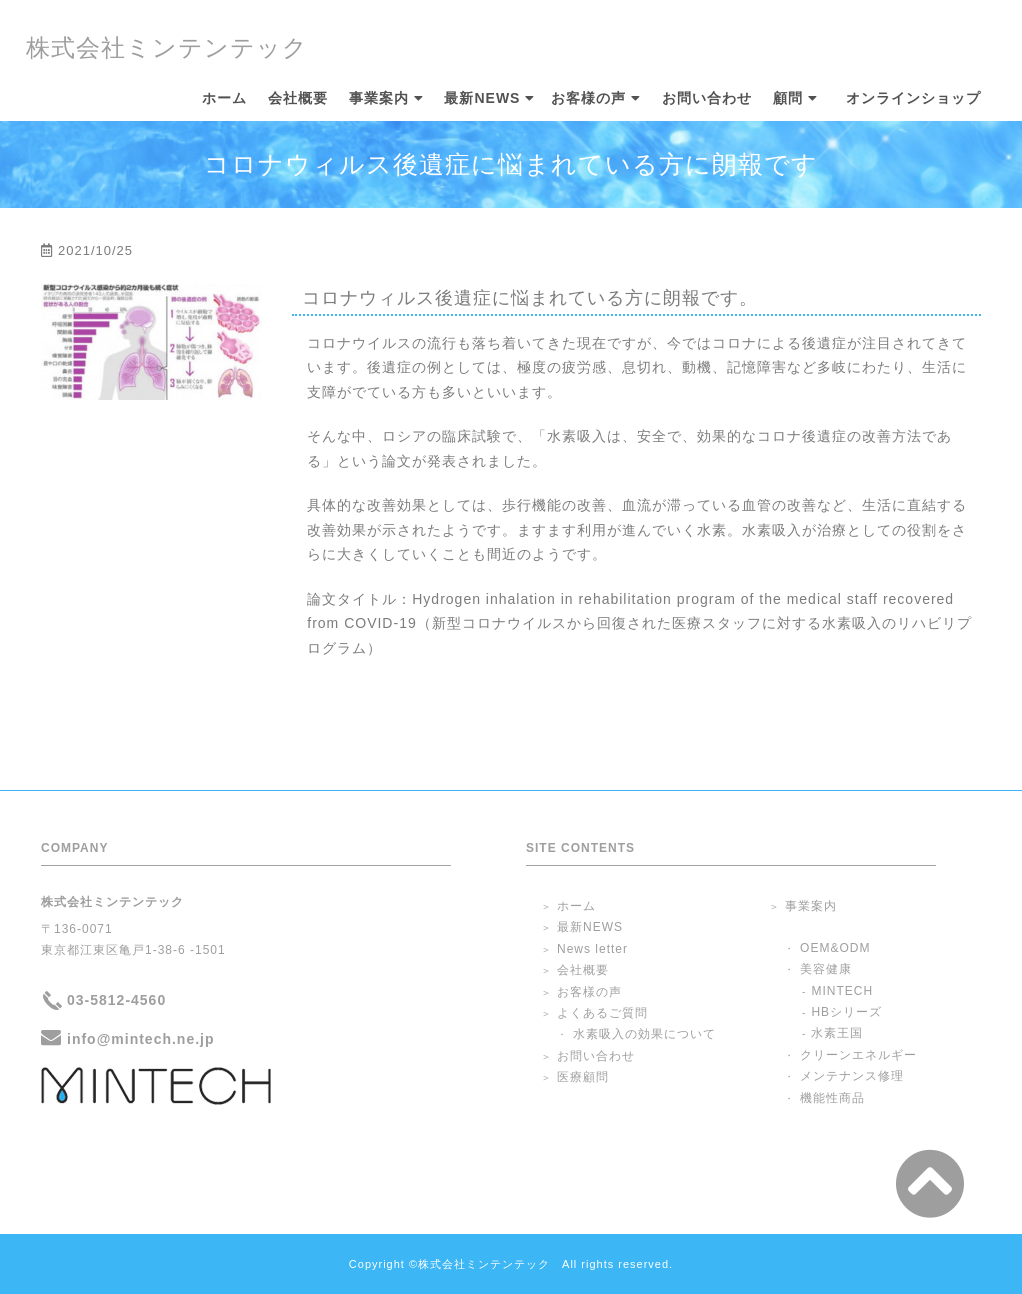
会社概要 (298, 98)
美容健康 (826, 969)
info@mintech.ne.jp (141, 1039)
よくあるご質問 (602, 1013)
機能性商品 (832, 1098)
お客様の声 (588, 98)
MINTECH (842, 991)
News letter (592, 949)
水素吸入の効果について (644, 1034)
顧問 (788, 98)
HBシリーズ (846, 1012)
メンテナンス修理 (852, 1076)
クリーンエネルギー (858, 1055)
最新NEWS (482, 98)
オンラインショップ (913, 98)
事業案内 (379, 98)
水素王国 (837, 1033)
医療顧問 (583, 1077)
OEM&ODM (835, 948)
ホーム (224, 98)
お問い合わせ (707, 98)
